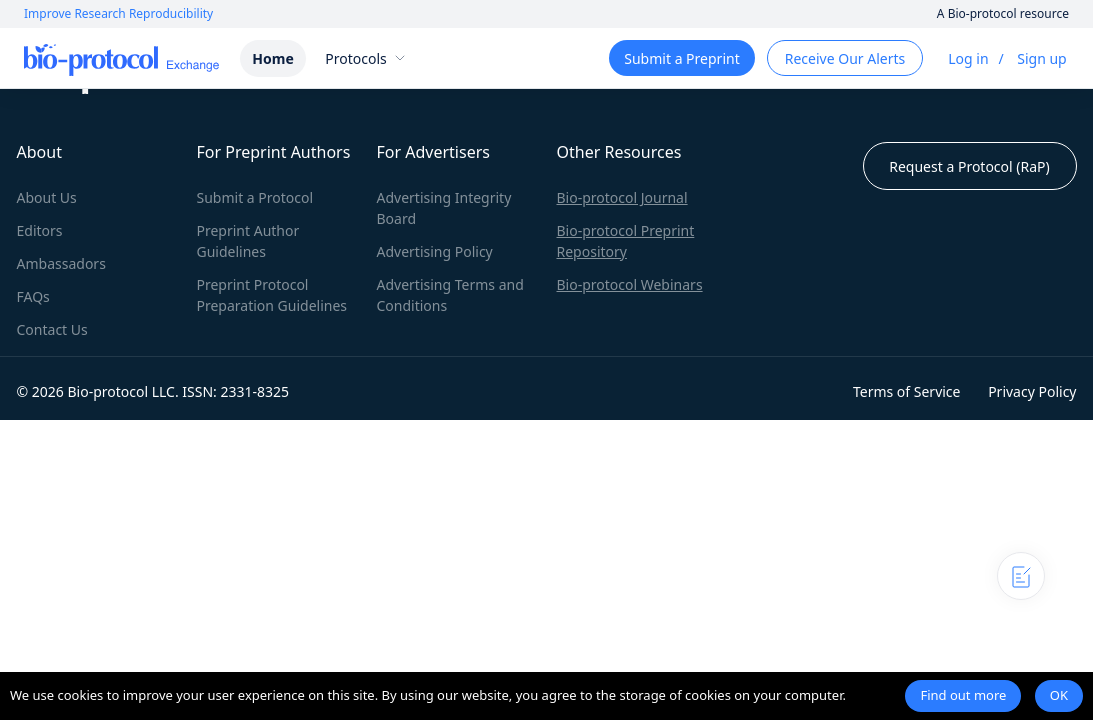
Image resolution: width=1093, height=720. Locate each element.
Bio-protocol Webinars (630, 284)
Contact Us (52, 329)
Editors (40, 230)
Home (272, 58)
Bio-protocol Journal (622, 197)
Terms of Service (907, 391)
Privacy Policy (1032, 391)
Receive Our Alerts (845, 58)
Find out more (963, 695)
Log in (968, 58)
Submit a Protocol (255, 197)
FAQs (33, 296)
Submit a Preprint (681, 58)
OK (1059, 695)
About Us (47, 197)
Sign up (1041, 58)
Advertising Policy (435, 251)
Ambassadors (61, 263)
